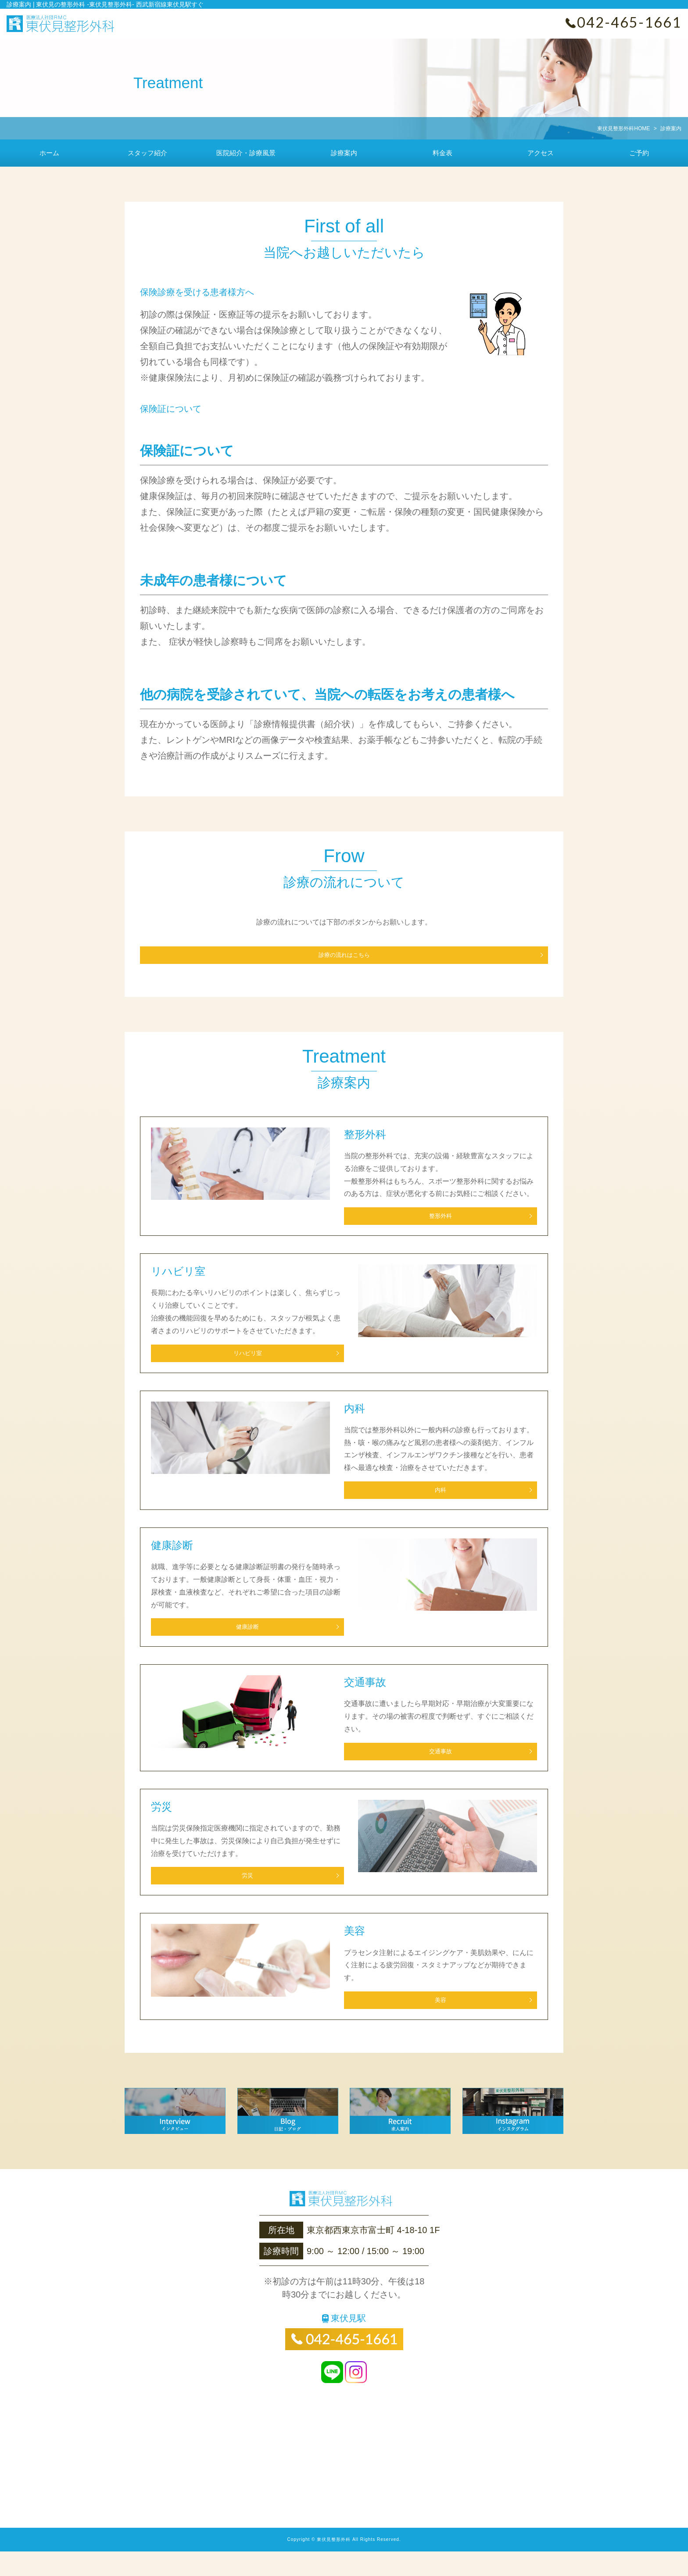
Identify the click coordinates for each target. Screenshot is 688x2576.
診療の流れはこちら (344, 955)
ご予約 (639, 153)
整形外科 (410, 1219)
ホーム (49, 153)
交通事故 (410, 1769)
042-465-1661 (629, 22)
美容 (410, 2024)
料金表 (442, 153)
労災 (217, 1896)
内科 (410, 1500)
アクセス (540, 153)
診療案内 (344, 153)
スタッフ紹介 (147, 153)
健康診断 (216, 1641)
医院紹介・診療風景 (246, 153)
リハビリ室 (216, 1360)
